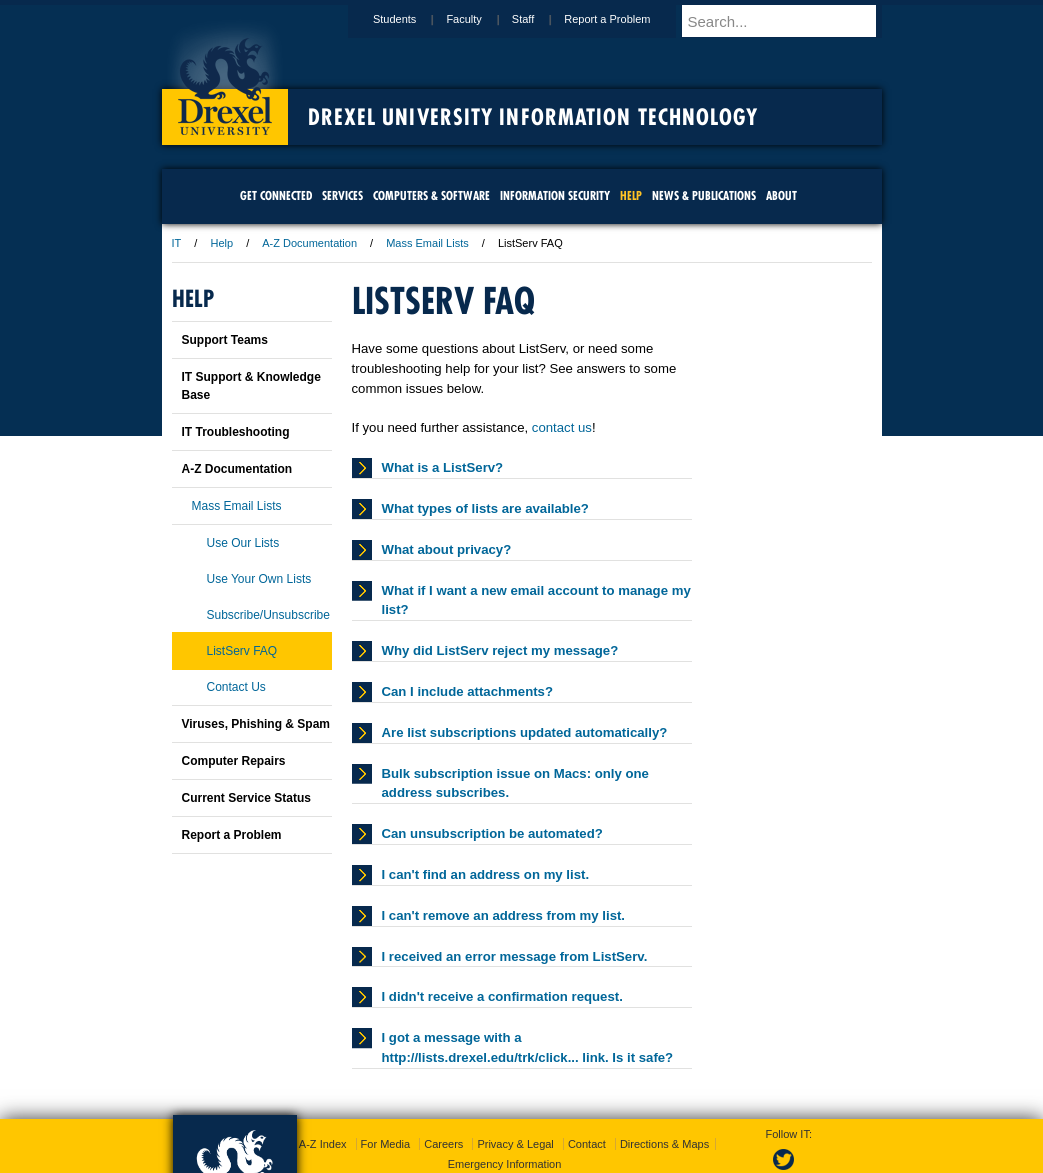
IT (177, 243)
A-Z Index (323, 1103)
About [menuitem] (781, 195)
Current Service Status (246, 798)
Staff (542, 19)
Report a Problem (626, 19)
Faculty (482, 19)
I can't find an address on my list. (486, 874)
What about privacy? (447, 549)
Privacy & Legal (515, 1103)
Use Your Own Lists (259, 579)
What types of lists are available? (485, 508)
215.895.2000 (695, 1157)
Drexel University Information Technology (533, 117)
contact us (562, 427)
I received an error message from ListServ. (515, 956)
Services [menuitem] (342, 195)
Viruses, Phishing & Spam (256, 724)
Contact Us (236, 687)
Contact (587, 1103)
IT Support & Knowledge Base (251, 386)
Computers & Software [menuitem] (431, 195)
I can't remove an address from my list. (504, 915)
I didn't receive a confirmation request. (502, 996)
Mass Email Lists (427, 243)
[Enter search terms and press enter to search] (791, 21)
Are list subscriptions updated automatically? (525, 732)
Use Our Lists (243, 543)
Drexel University (225, 80)
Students (413, 19)
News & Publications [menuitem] (704, 195)
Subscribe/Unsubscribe (268, 615)
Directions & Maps (664, 1103)
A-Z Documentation (309, 243)
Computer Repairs (234, 761)
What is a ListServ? (443, 467)
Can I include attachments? (467, 691)
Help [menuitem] (631, 195)
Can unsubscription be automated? (492, 833)
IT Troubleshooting (236, 432)
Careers (443, 1103)
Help (221, 243)
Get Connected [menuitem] (276, 195)
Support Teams (225, 340)
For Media (386, 1103)
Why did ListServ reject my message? (500, 650)
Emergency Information (505, 1123)
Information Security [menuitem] (555, 195)
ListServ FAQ (242, 651)
